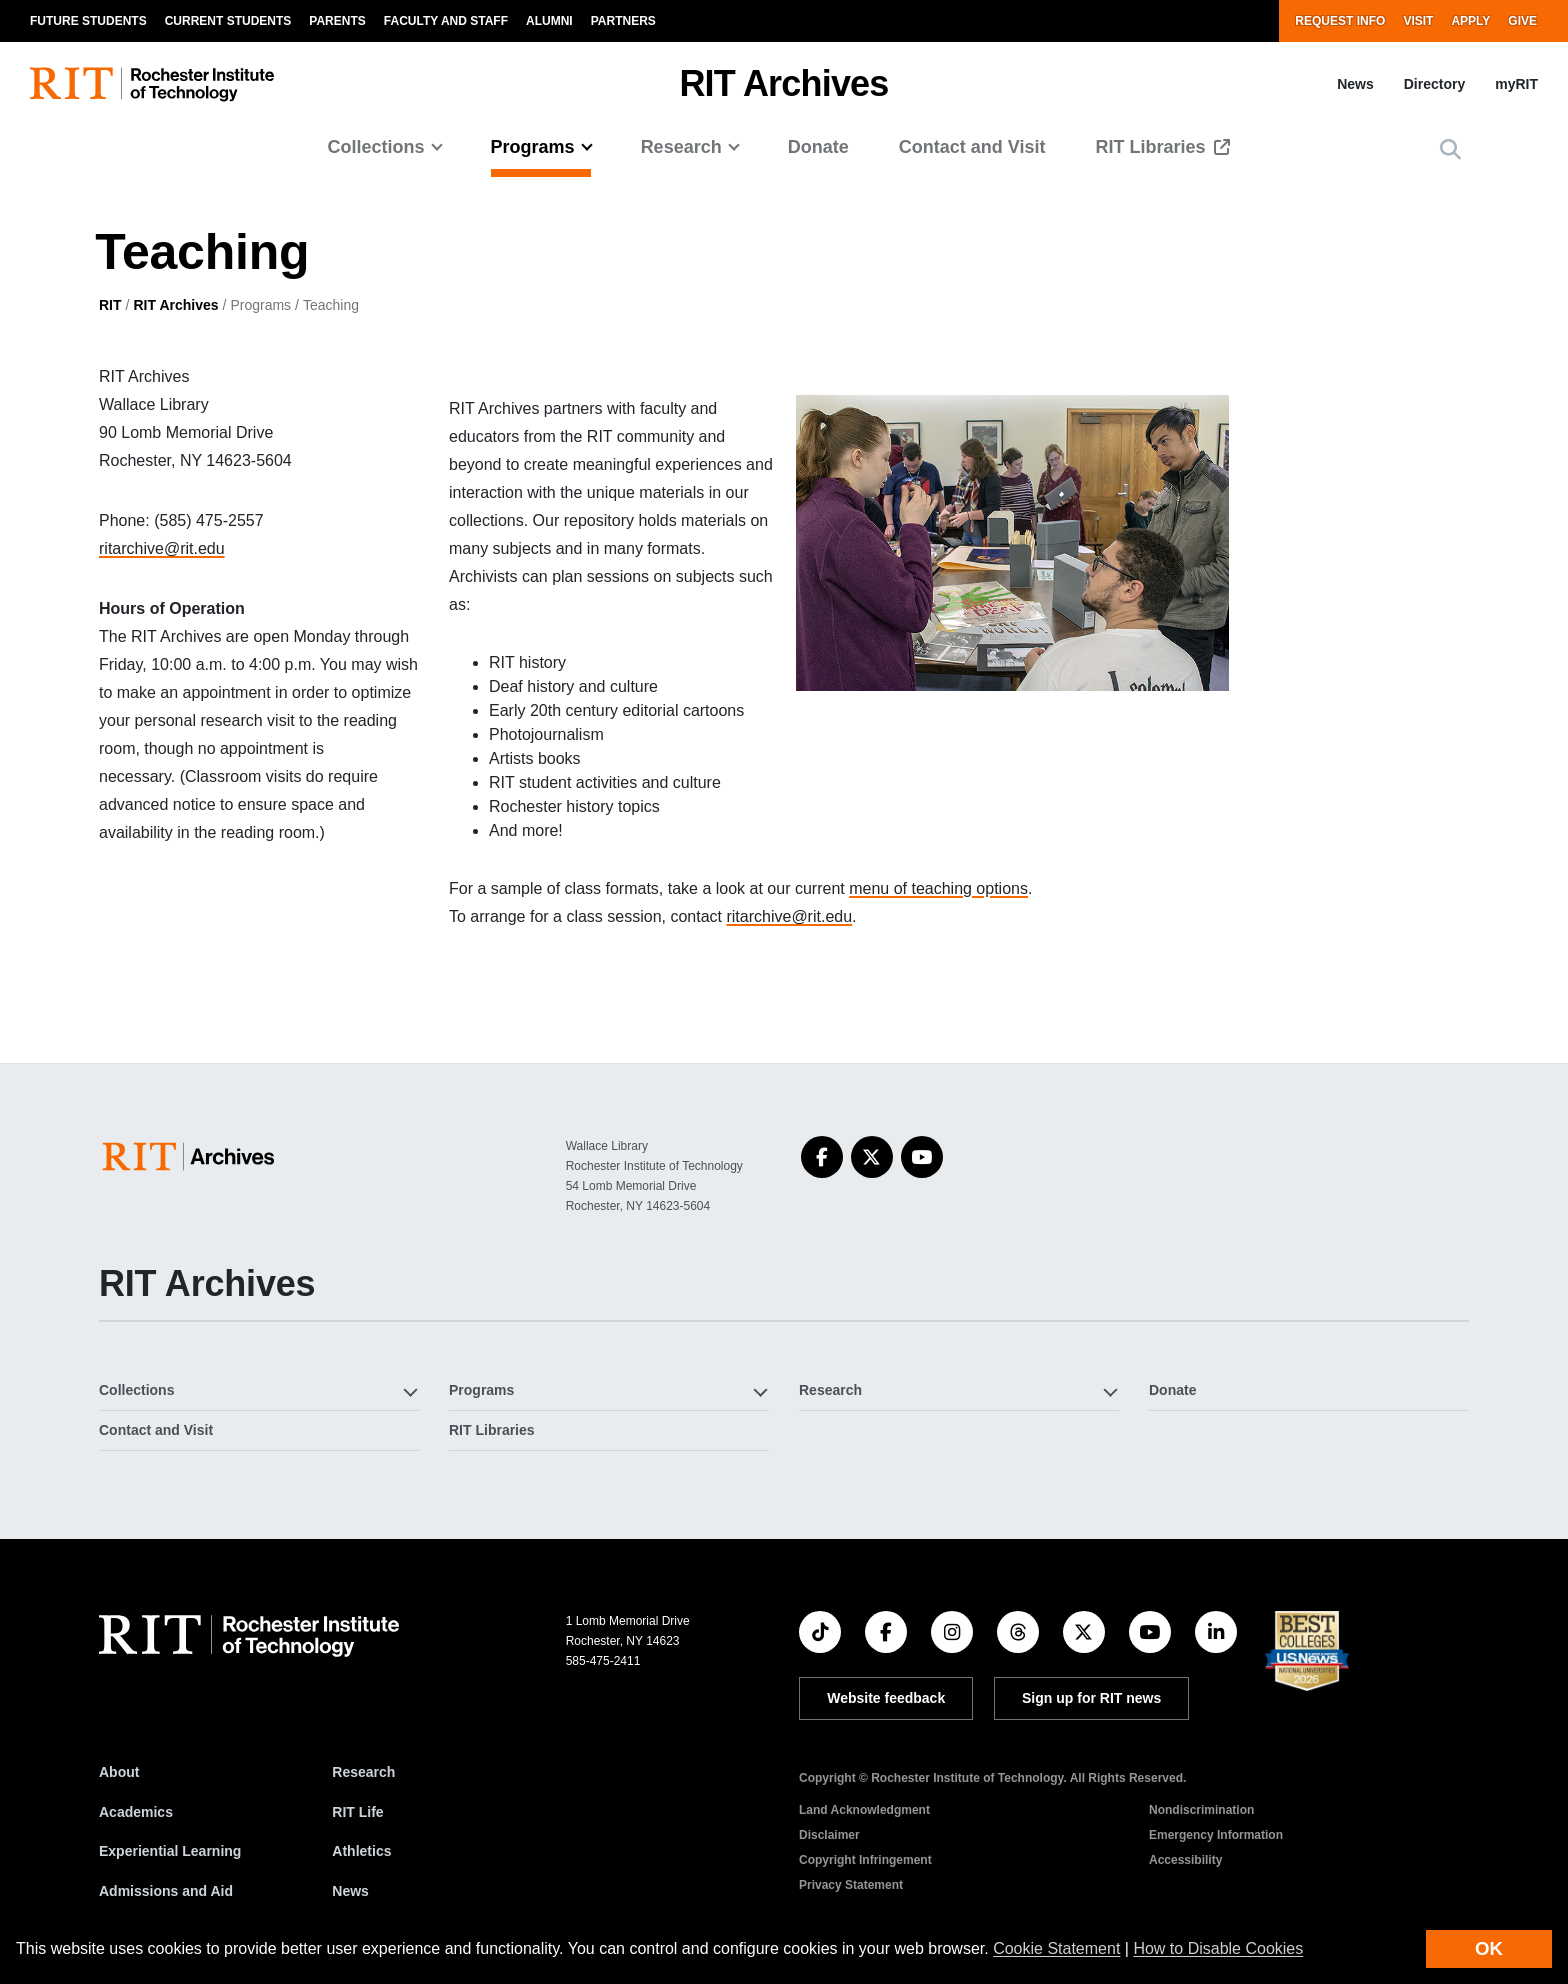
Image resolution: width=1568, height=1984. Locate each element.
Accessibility (1185, 1860)
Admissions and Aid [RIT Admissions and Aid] (166, 1891)
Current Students (228, 21)
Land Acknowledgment (864, 1810)
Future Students (88, 21)
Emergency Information (1216, 1835)
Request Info (1340, 21)
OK (1489, 1948)
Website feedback (886, 1698)
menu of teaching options (938, 888)
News (1355, 84)
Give (1522, 21)
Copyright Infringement (865, 1860)
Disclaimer (829, 1835)
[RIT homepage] (152, 84)
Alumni (549, 21)
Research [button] (681, 147)
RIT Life (357, 1812)
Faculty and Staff (446, 21)
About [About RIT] (119, 1772)
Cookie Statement (1056, 1948)
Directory (1434, 84)
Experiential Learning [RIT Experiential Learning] (170, 1851)
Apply (1470, 21)
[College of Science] (192, 1156)
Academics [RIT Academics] (136, 1812)
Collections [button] (376, 147)
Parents (337, 21)
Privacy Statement (851, 1885)
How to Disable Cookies (1218, 1948)
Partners (623, 21)
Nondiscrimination (1201, 1810)
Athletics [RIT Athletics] (361, 1851)
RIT (110, 305)
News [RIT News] (350, 1891)
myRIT (1516, 84)
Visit (1418, 21)
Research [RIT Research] (363, 1772)
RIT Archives (175, 305)
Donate (818, 147)
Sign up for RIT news (1091, 1698)
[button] (1450, 149)
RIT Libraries (1152, 147)
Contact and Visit (972, 147)
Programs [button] (533, 147)
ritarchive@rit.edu (162, 548)
